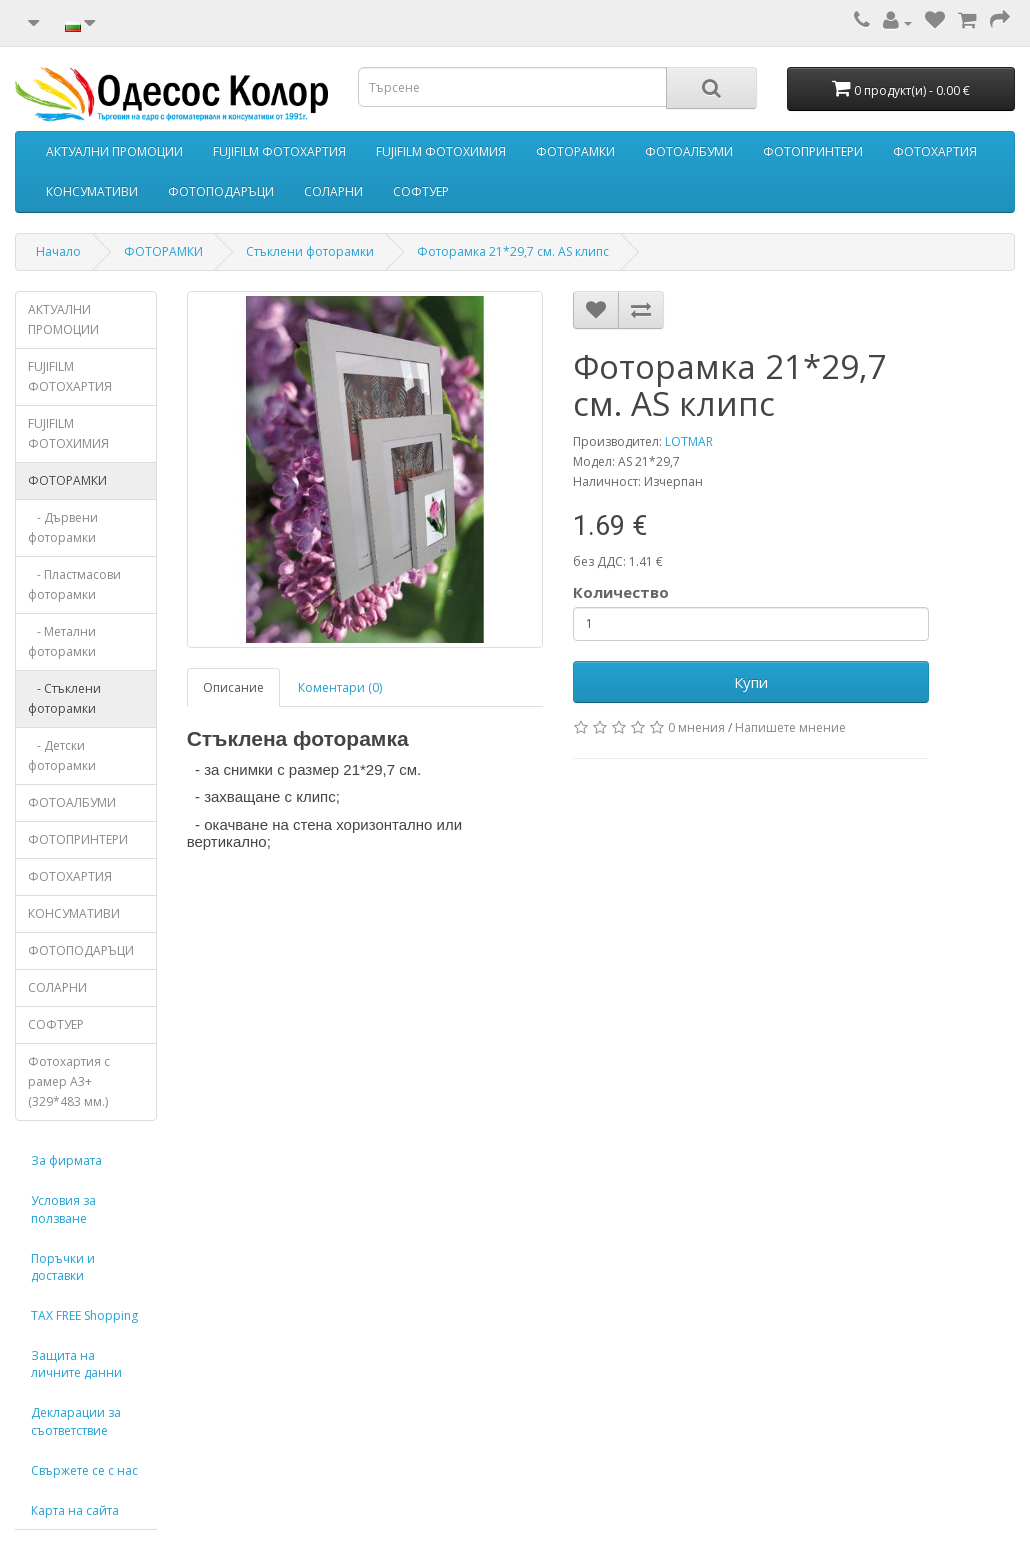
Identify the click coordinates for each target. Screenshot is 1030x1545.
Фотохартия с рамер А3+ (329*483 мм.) (69, 1081)
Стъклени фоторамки (310, 251)
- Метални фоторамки (62, 641)
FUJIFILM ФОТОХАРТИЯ (279, 151)
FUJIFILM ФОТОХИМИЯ (441, 151)
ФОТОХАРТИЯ (935, 151)
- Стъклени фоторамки (64, 698)
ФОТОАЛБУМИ (689, 151)
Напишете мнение (790, 727)
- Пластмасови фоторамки (74, 584)
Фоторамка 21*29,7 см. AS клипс (513, 251)
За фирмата (66, 1160)
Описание (233, 687)
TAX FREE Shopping (84, 1315)
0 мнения (696, 727)
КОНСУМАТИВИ (92, 191)
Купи (751, 682)
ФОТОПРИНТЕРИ (813, 151)
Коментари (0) (340, 687)
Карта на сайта (75, 1510)
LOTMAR (689, 441)
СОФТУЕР (421, 191)
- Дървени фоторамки (63, 527)
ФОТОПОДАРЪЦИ (221, 191)
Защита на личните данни (76, 1364)
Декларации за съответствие (76, 1421)
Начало (58, 251)
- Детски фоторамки (62, 755)
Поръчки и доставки (63, 1267)
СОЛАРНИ (333, 191)
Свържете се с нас (84, 1470)
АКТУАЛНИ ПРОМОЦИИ (114, 151)
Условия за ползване (63, 1209)
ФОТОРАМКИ (575, 151)
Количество (621, 592)
